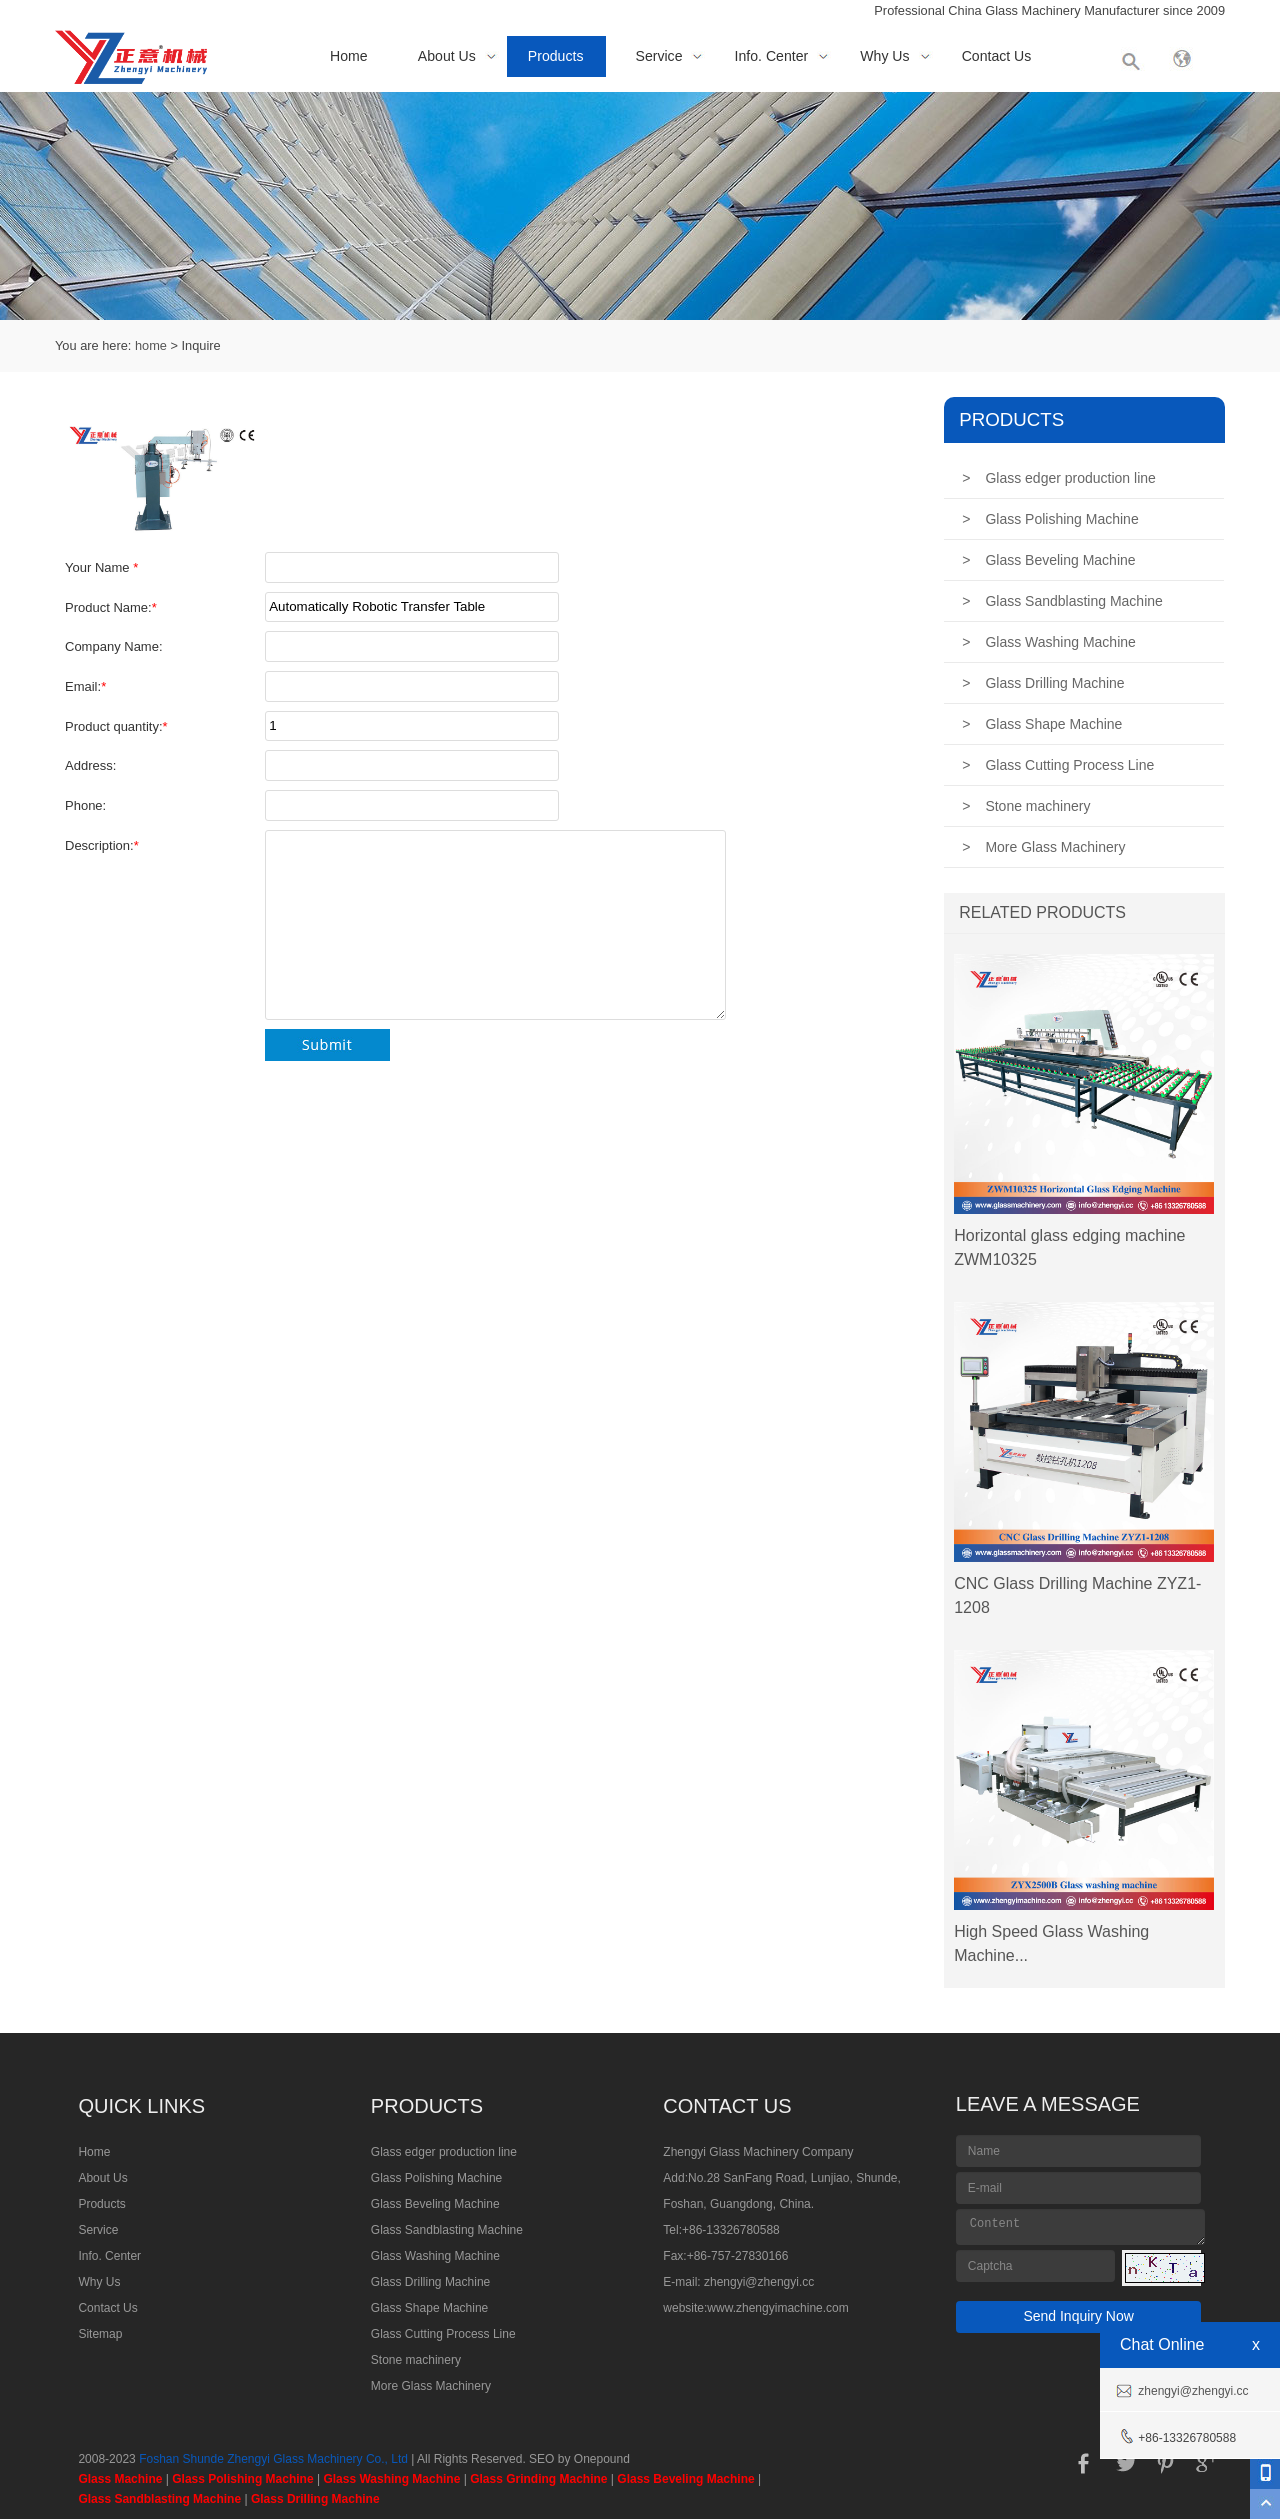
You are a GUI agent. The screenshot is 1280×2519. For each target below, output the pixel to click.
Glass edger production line (1059, 478)
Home (349, 56)
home (151, 345)
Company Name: (114, 646)
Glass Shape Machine (1042, 724)
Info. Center (772, 56)
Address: (90, 765)
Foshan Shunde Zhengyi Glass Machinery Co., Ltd (273, 2459)
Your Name (101, 567)
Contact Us (997, 56)
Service (659, 56)
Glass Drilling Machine (1043, 683)
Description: (102, 845)
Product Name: (111, 607)
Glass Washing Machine (1049, 642)
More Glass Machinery (1043, 847)
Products (556, 56)
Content (1081, 2227)
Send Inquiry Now (1078, 2316)
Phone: (85, 805)
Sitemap (100, 2334)
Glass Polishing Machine (1050, 519)
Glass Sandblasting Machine (1062, 601)
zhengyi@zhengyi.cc (759, 2282)
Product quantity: (116, 726)
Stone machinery (1026, 806)
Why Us (884, 56)
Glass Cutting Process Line (1058, 765)
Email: (85, 686)
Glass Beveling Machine (1048, 560)
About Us (447, 56)
